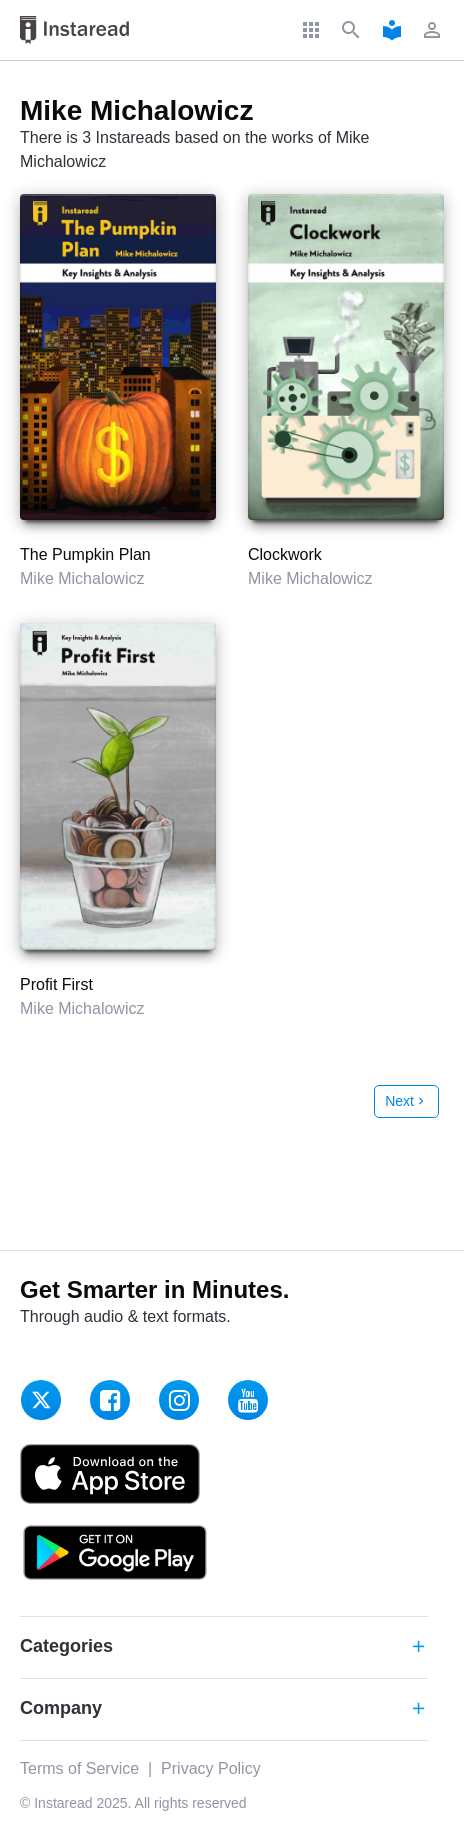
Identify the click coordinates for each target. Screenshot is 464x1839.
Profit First (56, 984)
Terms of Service (79, 1768)
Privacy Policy (211, 1768)
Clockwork (285, 554)
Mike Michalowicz (82, 578)
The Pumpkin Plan (85, 554)
